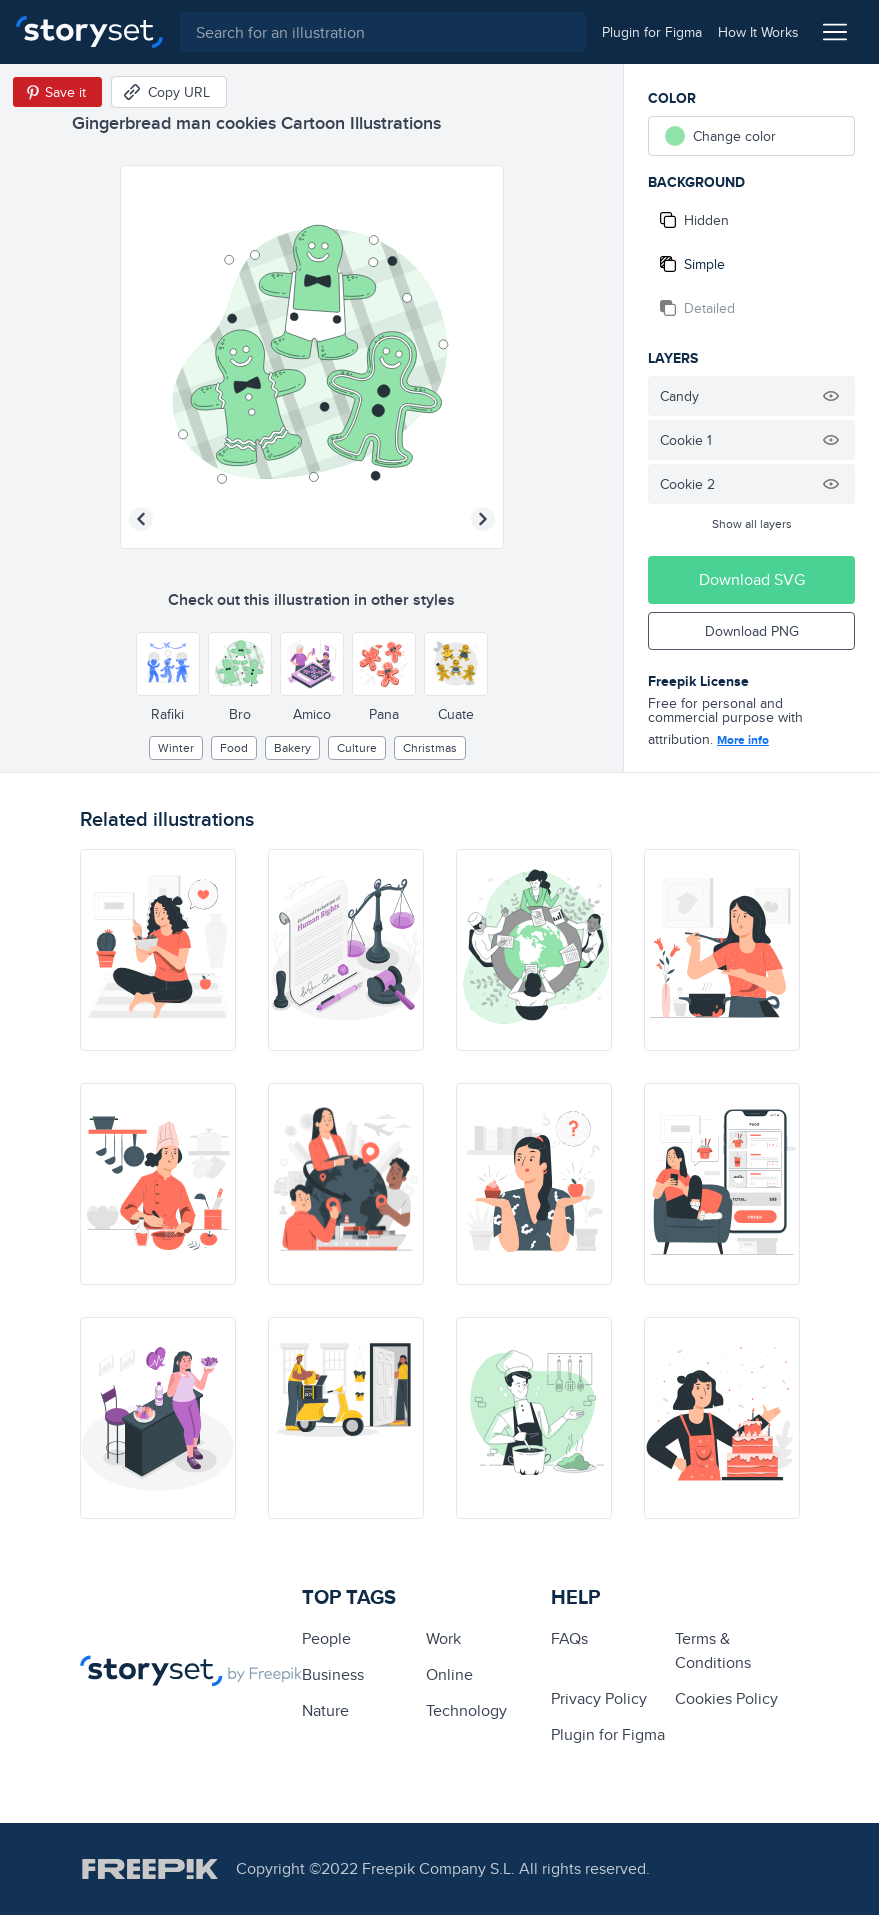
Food (234, 747)
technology (466, 1710)
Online (449, 1674)
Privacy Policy (599, 1698)
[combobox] (382, 32)
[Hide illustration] (831, 396)
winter (176, 747)
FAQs (569, 1638)
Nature (325, 1710)
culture (357, 747)
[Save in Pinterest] (57, 92)
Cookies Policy (726, 1698)
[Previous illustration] (141, 519)
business (333, 1674)
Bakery (292, 747)
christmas (430, 747)
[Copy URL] (169, 92)
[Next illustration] (483, 519)
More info (743, 740)
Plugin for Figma (608, 1734)
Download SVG (752, 579)
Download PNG (752, 631)
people (326, 1638)
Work (443, 1638)
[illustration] (158, 950)
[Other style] (168, 664)
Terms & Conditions (713, 1650)
